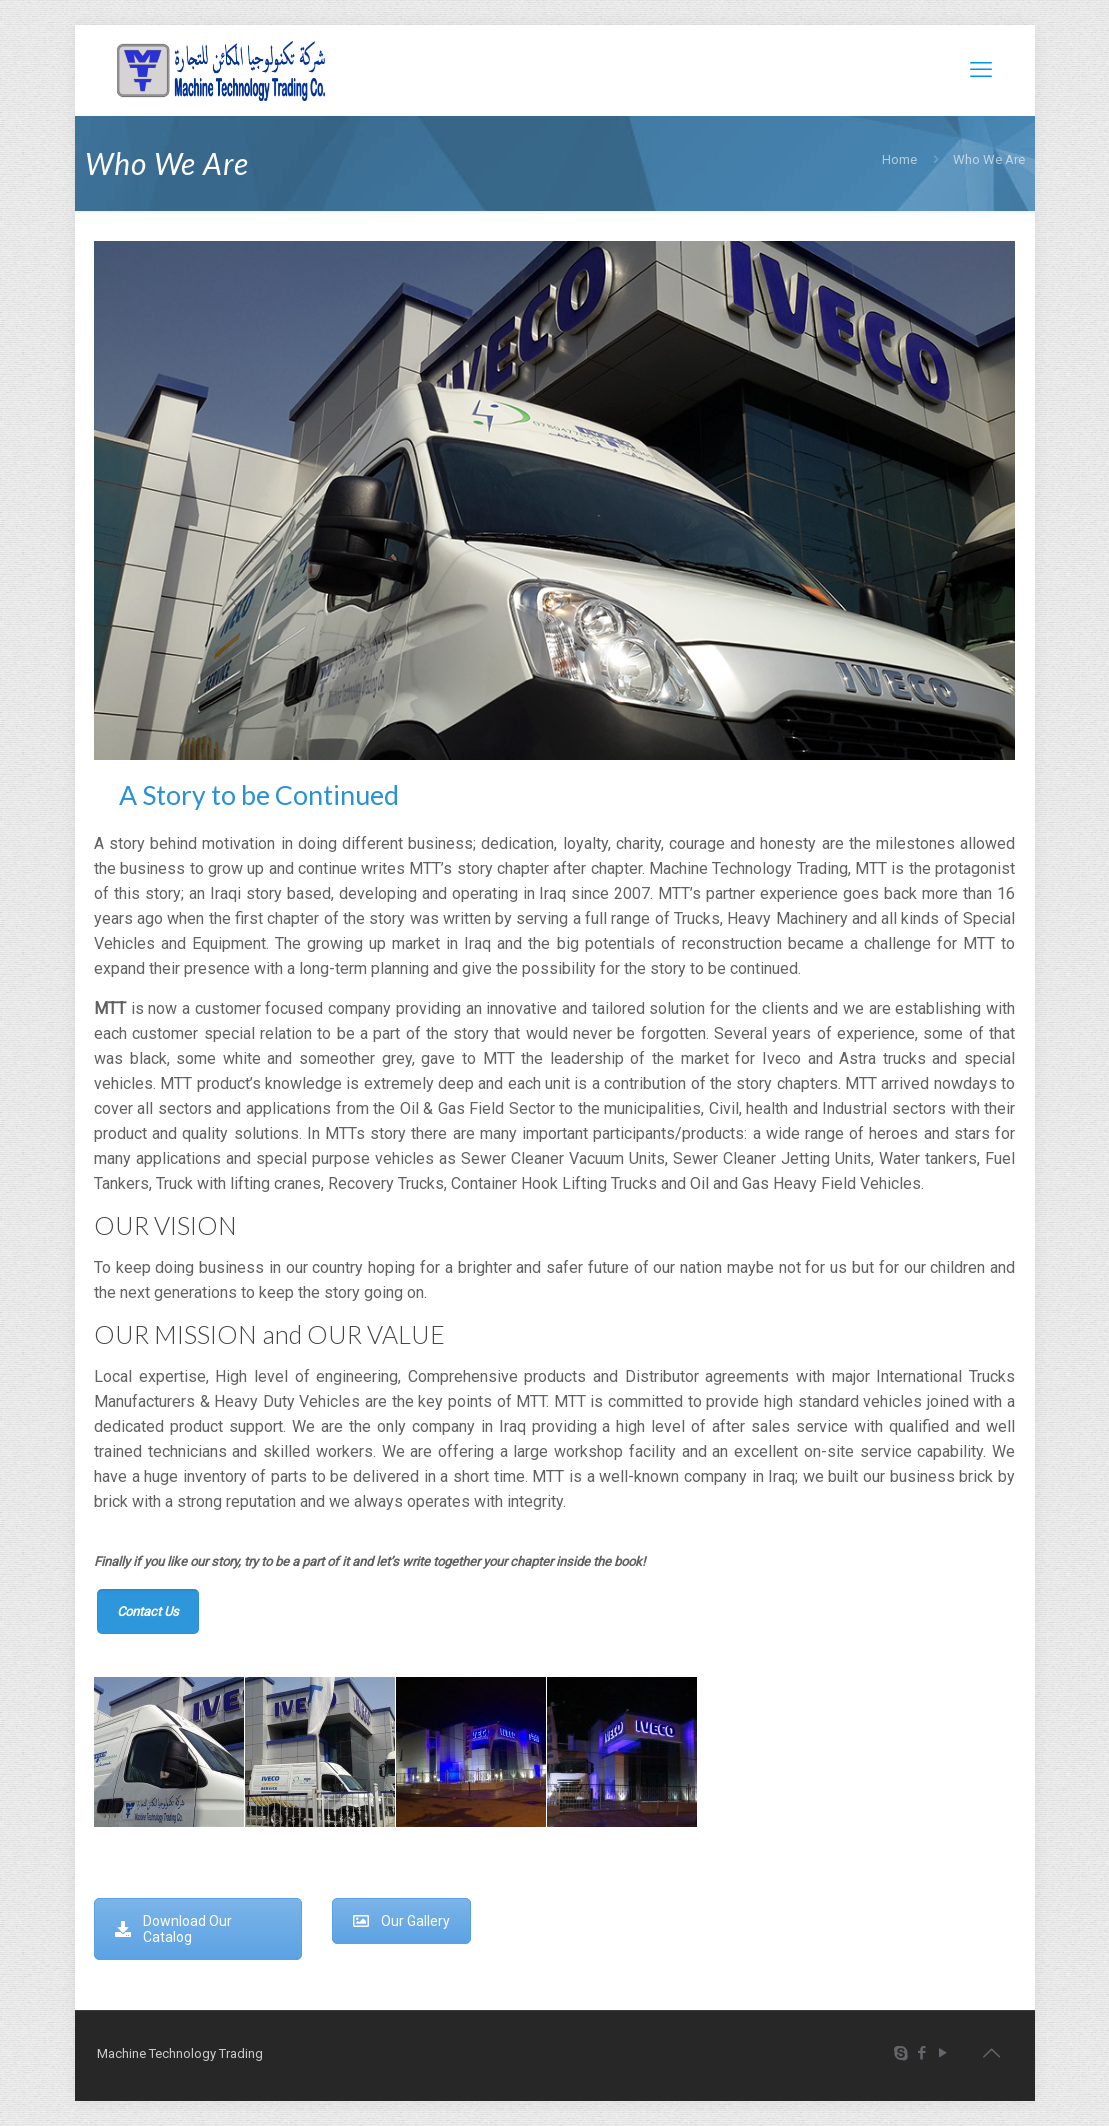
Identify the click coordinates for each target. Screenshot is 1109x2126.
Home (899, 159)
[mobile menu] (981, 70)
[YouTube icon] (943, 2053)
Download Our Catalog (173, 1929)
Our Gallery (401, 1921)
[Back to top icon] (992, 2053)
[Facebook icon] (922, 2053)
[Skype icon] (901, 2053)
